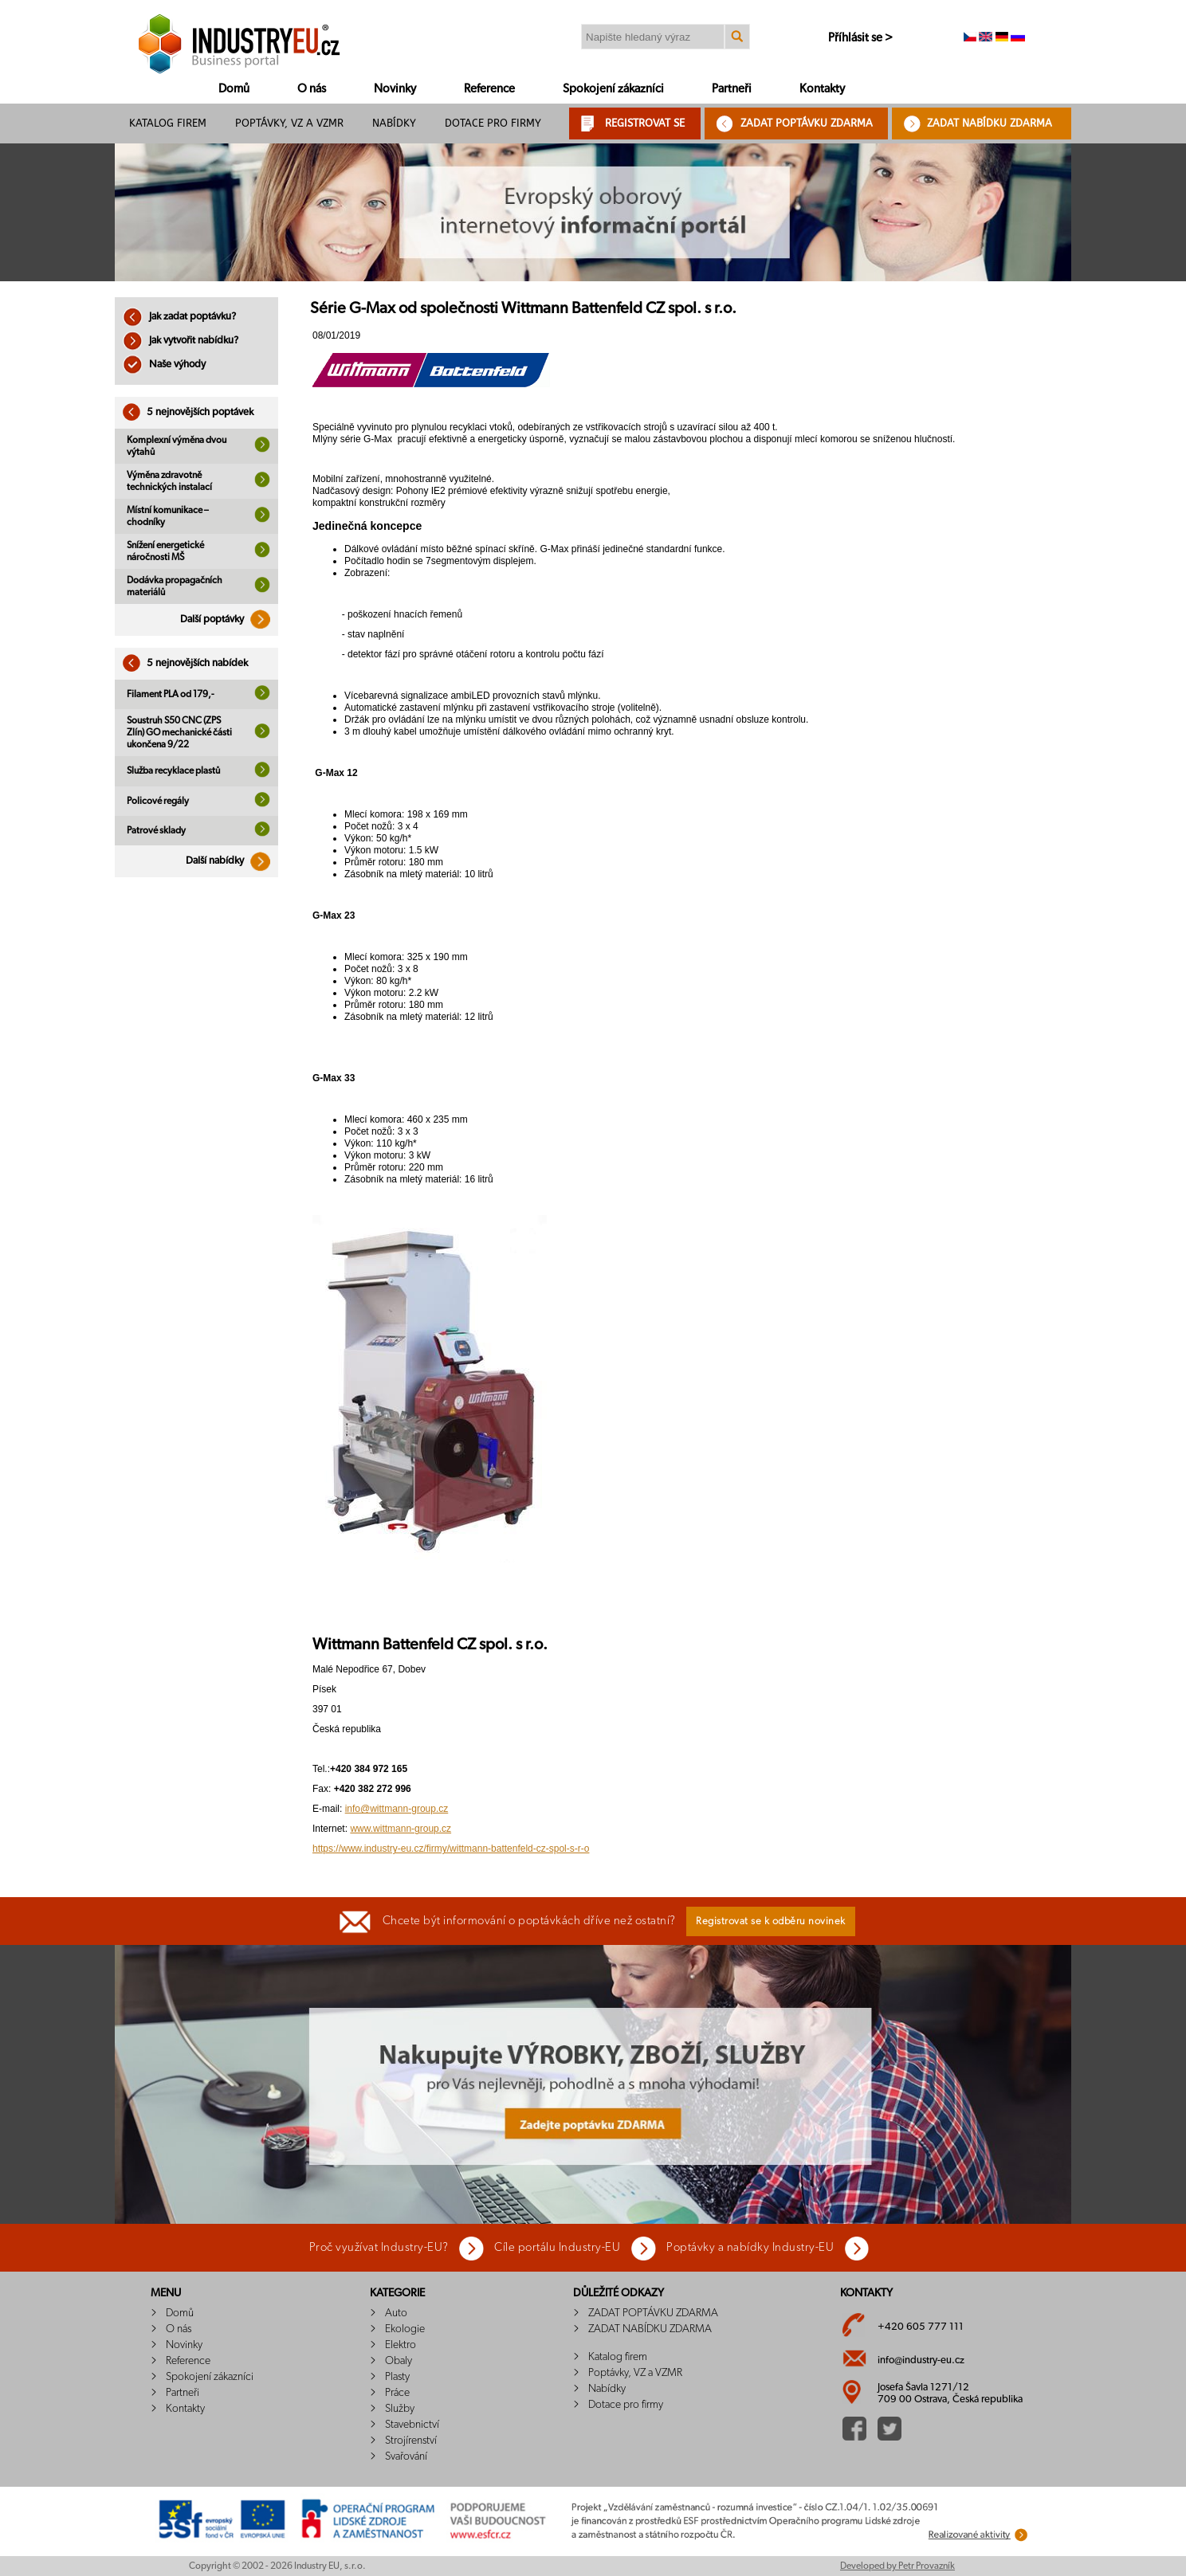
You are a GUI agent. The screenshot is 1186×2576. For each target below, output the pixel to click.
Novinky (395, 89)
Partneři (732, 89)
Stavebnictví (412, 2424)
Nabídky (394, 123)
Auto (396, 2313)
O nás (311, 89)
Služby (399, 2408)
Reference (489, 89)
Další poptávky (229, 619)
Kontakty (822, 89)
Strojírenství (411, 2440)
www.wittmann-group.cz (400, 1828)
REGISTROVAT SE (645, 123)
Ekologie (405, 2329)
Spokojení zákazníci (613, 89)
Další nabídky (232, 861)
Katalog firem (167, 123)
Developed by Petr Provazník (897, 2565)
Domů (233, 89)
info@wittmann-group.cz (397, 1808)
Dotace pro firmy (493, 123)
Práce (397, 2392)
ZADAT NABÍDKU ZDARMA (989, 123)
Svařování (406, 2456)
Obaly (398, 2360)
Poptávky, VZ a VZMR (289, 123)
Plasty (397, 2376)
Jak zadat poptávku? (179, 317)
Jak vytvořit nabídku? (180, 340)
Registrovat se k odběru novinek (771, 1921)
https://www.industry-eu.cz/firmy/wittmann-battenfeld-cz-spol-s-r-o (450, 1848)
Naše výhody (164, 364)
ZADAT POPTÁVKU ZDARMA (806, 123)
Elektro (400, 2345)
